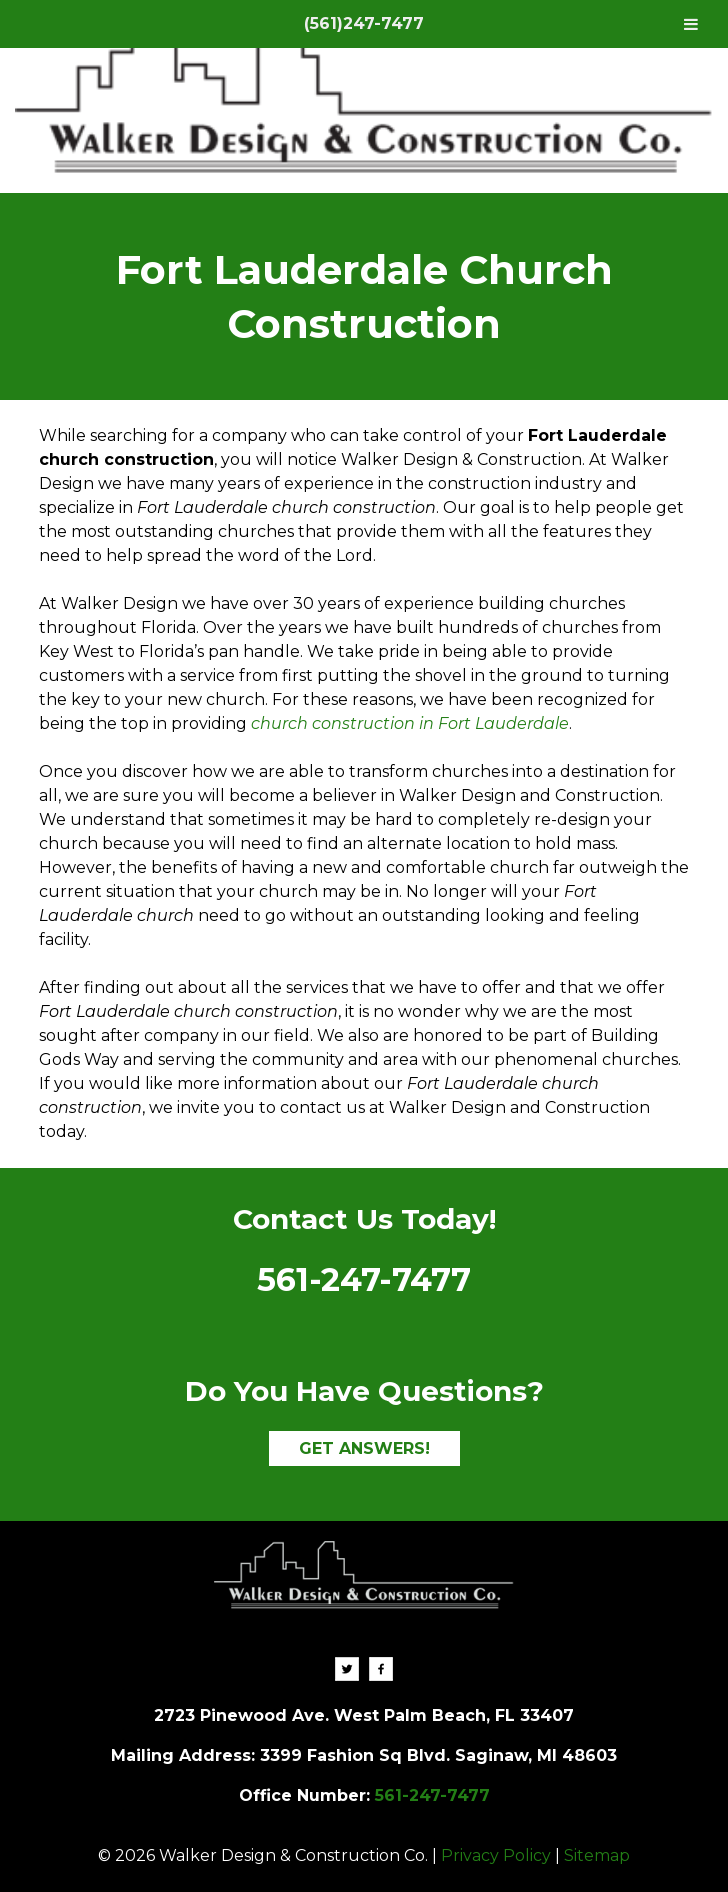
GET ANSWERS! (364, 1448)
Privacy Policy (496, 1855)
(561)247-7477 (364, 23)
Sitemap (597, 1855)
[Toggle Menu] (691, 24)
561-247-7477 (364, 1279)
